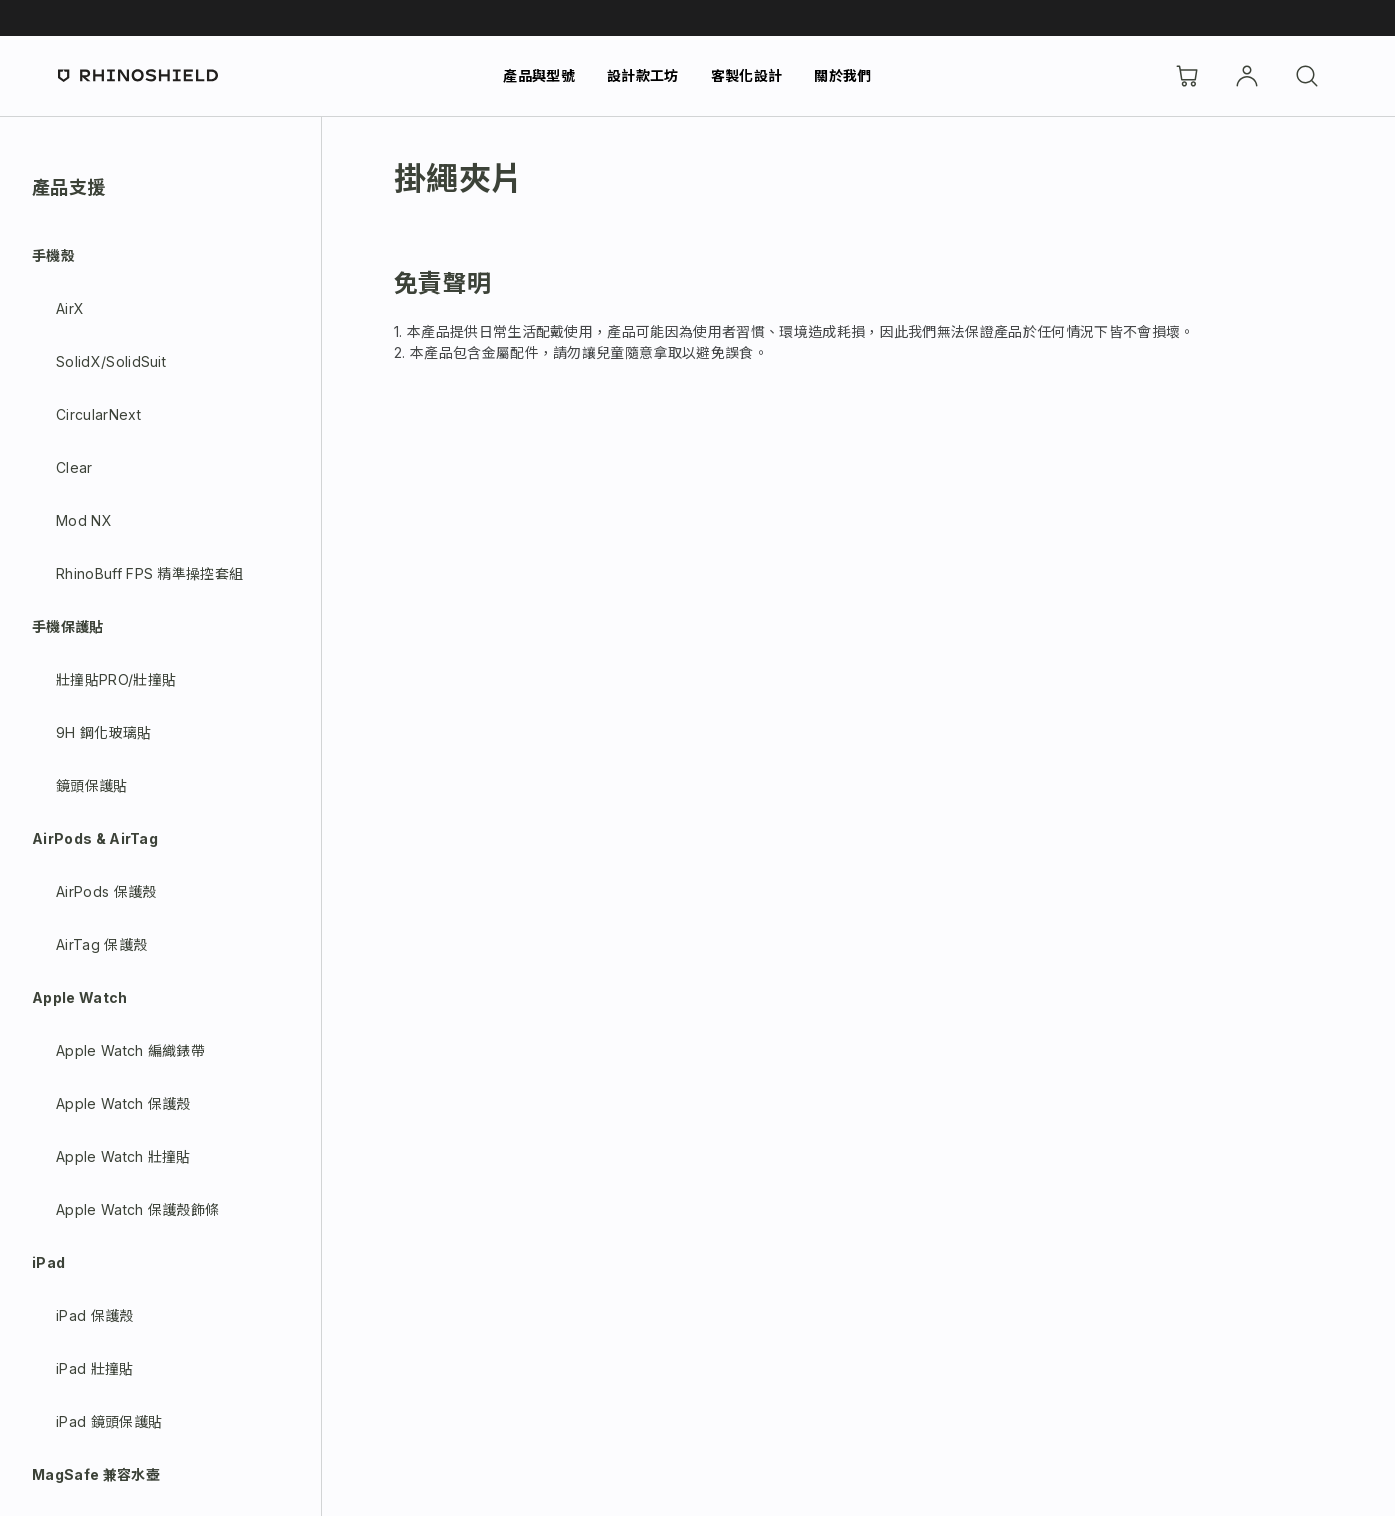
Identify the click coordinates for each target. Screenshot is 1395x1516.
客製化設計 (747, 75)
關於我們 (842, 75)
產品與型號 (539, 75)
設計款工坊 (643, 75)
